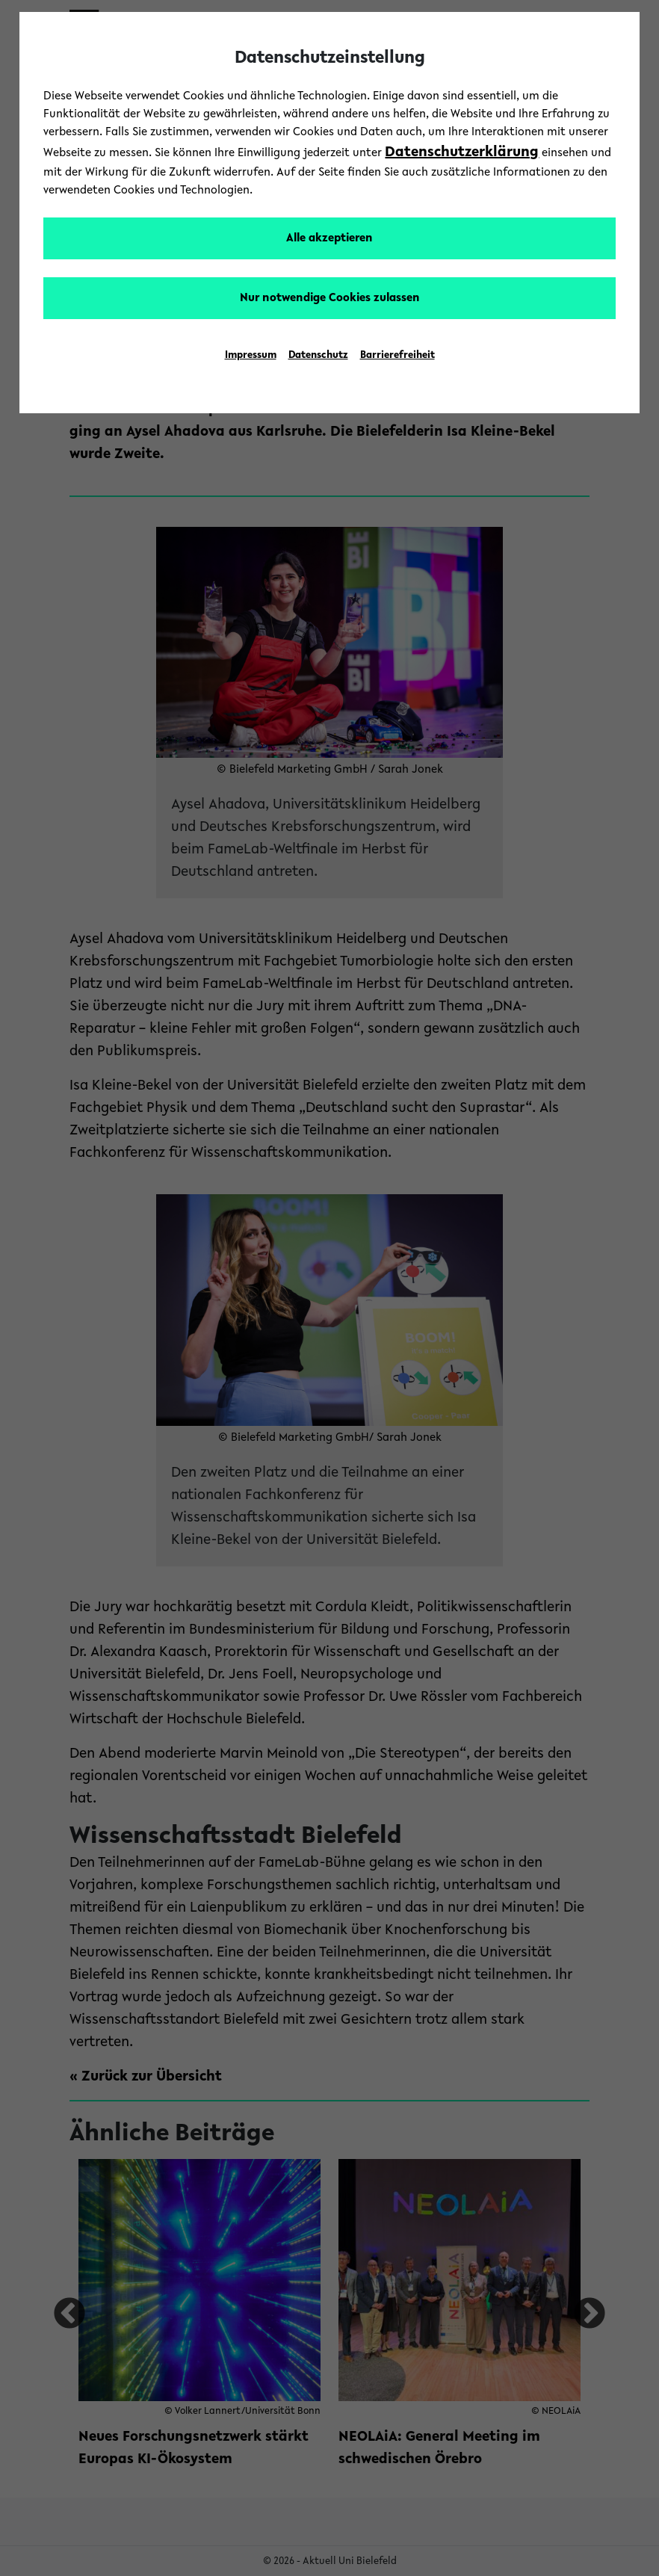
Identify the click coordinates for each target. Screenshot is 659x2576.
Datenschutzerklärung (462, 152)
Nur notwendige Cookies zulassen (330, 298)
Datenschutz (318, 355)
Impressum (250, 355)
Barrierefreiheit (397, 355)
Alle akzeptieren (329, 238)
